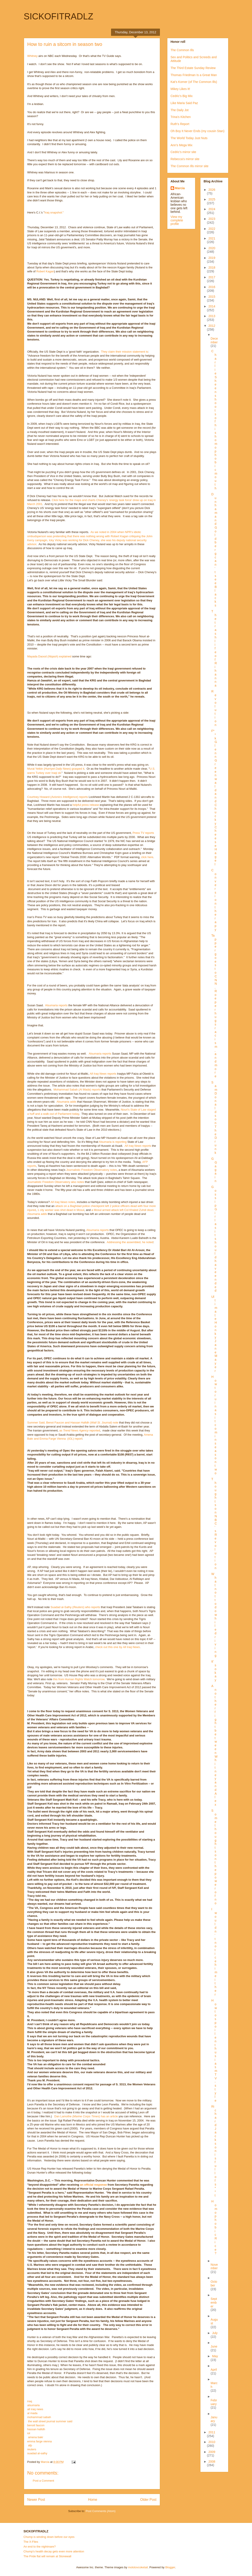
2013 (211, 316)
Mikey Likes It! (180, 89)
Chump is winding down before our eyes (49, 2537)
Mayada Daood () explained (49, 656)
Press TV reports (143, 832)
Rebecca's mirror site (185, 159)
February (214, 2402)
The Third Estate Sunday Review (193, 68)
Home (92, 2499)
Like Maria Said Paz (184, 103)
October (214, 2283)
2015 (211, 296)
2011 (211, 2432)
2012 (211, 325)
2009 (211, 2452)
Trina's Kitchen (181, 117)
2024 (211, 209)
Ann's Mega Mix (181, 145)
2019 (211, 258)
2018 (211, 267)
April (214, 2369)
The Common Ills (182, 50)
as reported (79, 1430)
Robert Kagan (45, 271)
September (214, 2302)
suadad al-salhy (37, 2453)
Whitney (32, 56)
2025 (211, 199)
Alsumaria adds (66, 1101)
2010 (211, 2442)
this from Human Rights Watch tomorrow (79, 1679)
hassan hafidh (36, 2429)
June (214, 2346)
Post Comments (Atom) (101, 2511)
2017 (211, 277)
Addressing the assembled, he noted (130, 1242)
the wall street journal (41, 2421)
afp (30, 2445)
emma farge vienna (39, 2441)
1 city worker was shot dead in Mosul (60, 1210)
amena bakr (35, 2437)
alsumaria (33, 2405)
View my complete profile (177, 220)
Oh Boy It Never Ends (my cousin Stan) (197, 131)
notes (62, 1202)
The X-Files (31, 2541)
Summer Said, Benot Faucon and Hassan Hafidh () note (72, 1422)
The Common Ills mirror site (190, 166)
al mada (32, 2413)
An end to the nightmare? (40, 2546)
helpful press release (86, 804)
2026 (211, 189)
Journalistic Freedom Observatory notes (91, 1169)
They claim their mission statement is (124, 351)
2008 (211, 2461)
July (215, 2333)
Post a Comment (43, 2480)
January (214, 2419)
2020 (211, 248)
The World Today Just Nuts (189, 138)
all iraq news (35, 2409)
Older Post (148, 2499)
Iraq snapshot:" (54, 212)
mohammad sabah (39, 2417)
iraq (29, 2401)
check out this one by (117, 1647)
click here (147, 857)
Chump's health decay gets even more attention (54, 2551)
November (214, 2266)
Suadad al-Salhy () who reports (75, 1607)
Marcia (180, 188)
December (214, 340)
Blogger (170, 2567)
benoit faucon (36, 2425)
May (215, 2356)
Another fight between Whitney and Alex (214, 1745)
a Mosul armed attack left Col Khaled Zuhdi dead (122, 1210)
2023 (211, 219)
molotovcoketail (138, 2567)
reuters (31, 2449)
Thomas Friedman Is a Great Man (194, 75)
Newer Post (36, 2499)
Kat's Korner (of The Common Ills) (194, 82)
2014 (211, 306)
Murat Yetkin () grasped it (55, 768)
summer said (64, 2421)
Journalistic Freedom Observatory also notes (55, 1182)
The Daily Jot (180, 110)
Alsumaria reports (56, 1005)
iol (28, 2433)
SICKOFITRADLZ (58, 16)
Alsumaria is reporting (113, 1141)
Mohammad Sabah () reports (77, 1089)
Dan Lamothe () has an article (86, 2116)
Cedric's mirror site (183, 152)
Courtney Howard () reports (57, 797)
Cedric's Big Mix (182, 96)
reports (103, 1073)
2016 (211, 287)
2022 (211, 228)
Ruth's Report (180, 124)
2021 (211, 238)
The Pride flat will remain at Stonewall (47, 2556)
